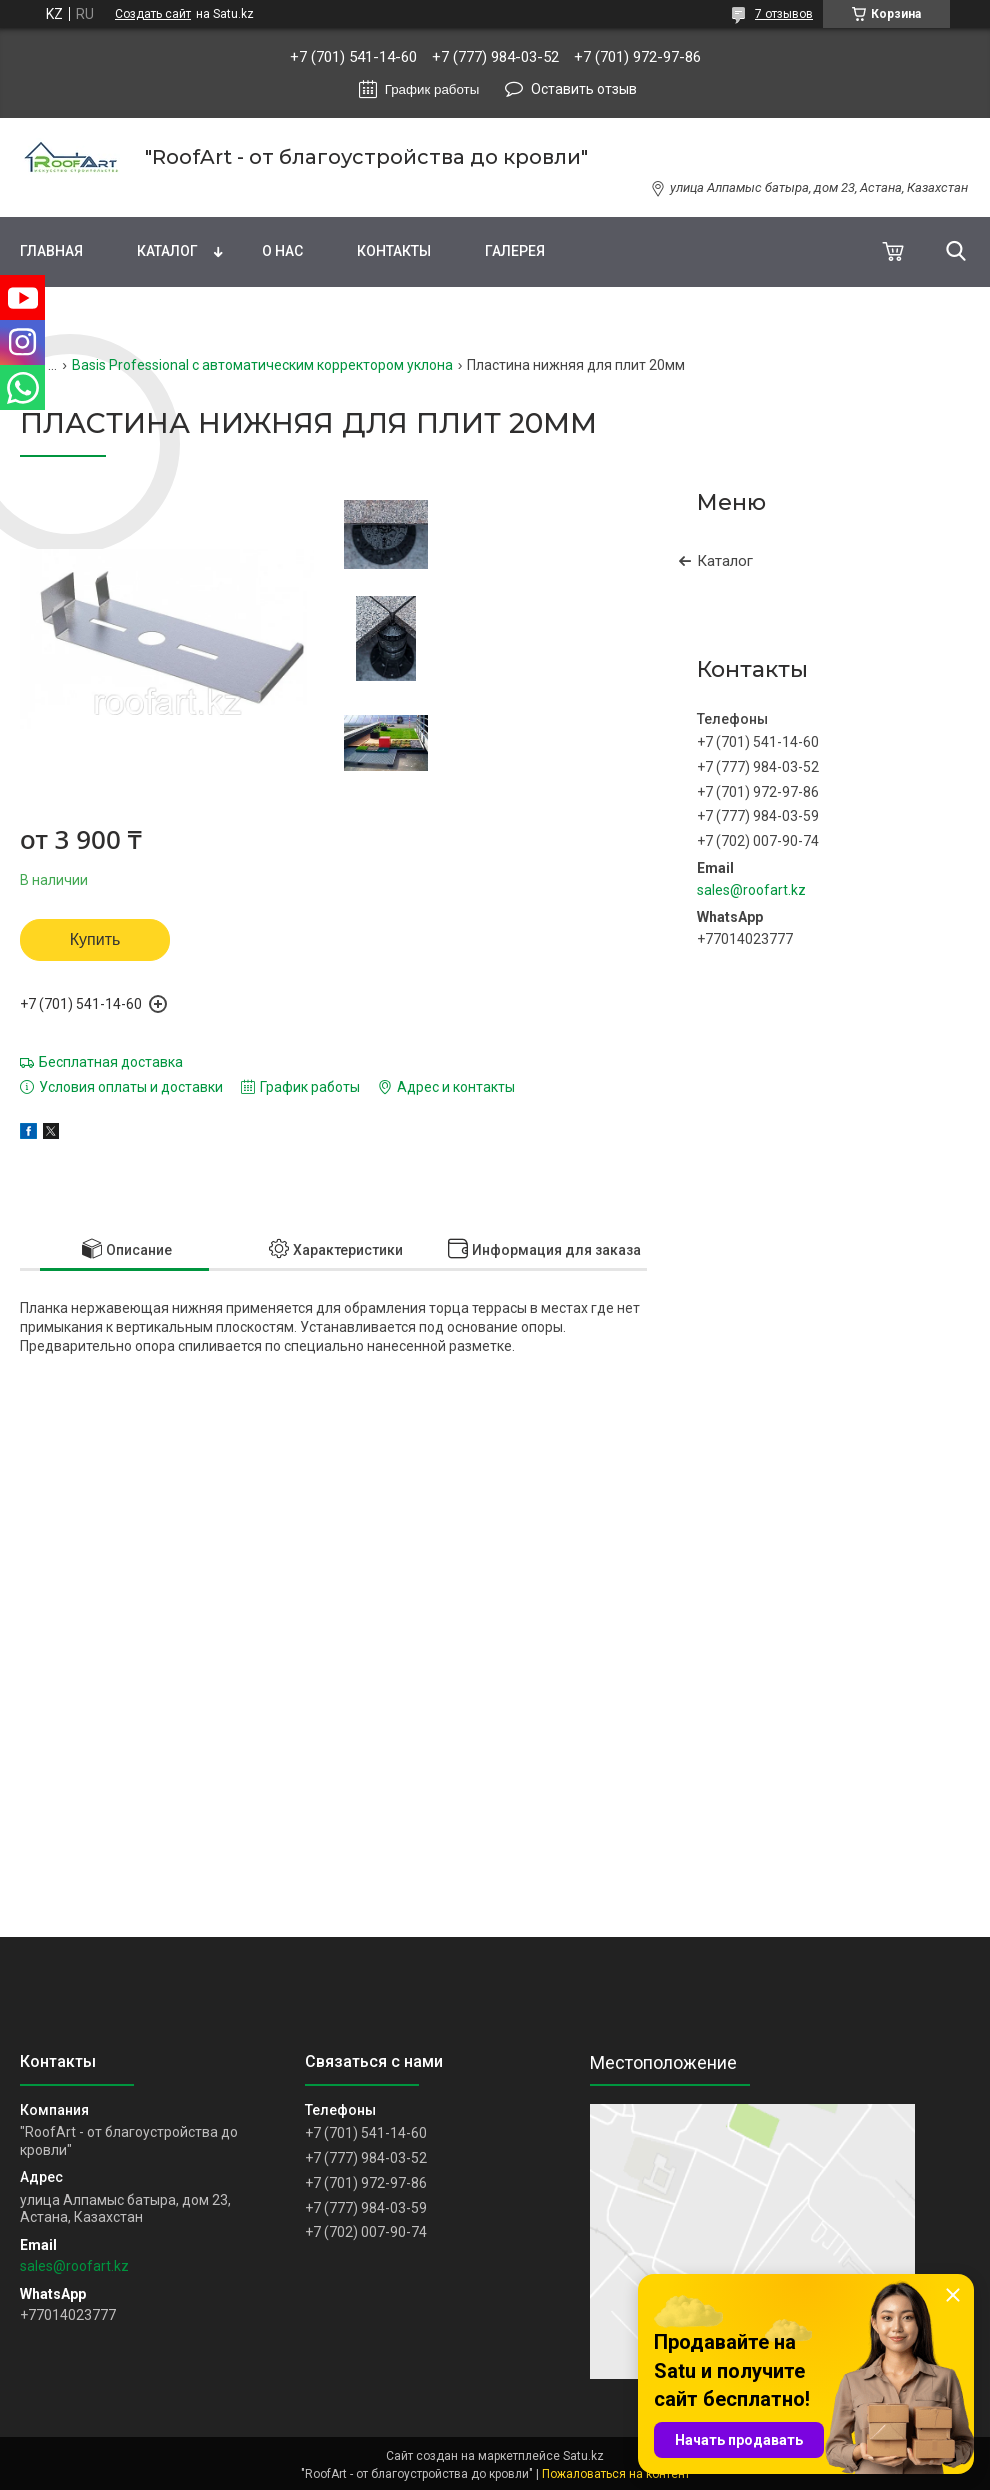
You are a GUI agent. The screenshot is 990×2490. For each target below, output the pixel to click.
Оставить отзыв (584, 89)
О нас (282, 251)
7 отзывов (784, 14)
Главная (51, 251)
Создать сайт (153, 14)
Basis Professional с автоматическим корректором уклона (262, 365)
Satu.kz (583, 2456)
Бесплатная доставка (111, 1062)
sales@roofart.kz (751, 890)
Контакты (394, 251)
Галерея (515, 251)
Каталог (167, 251)
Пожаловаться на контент (616, 2474)
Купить (95, 939)
